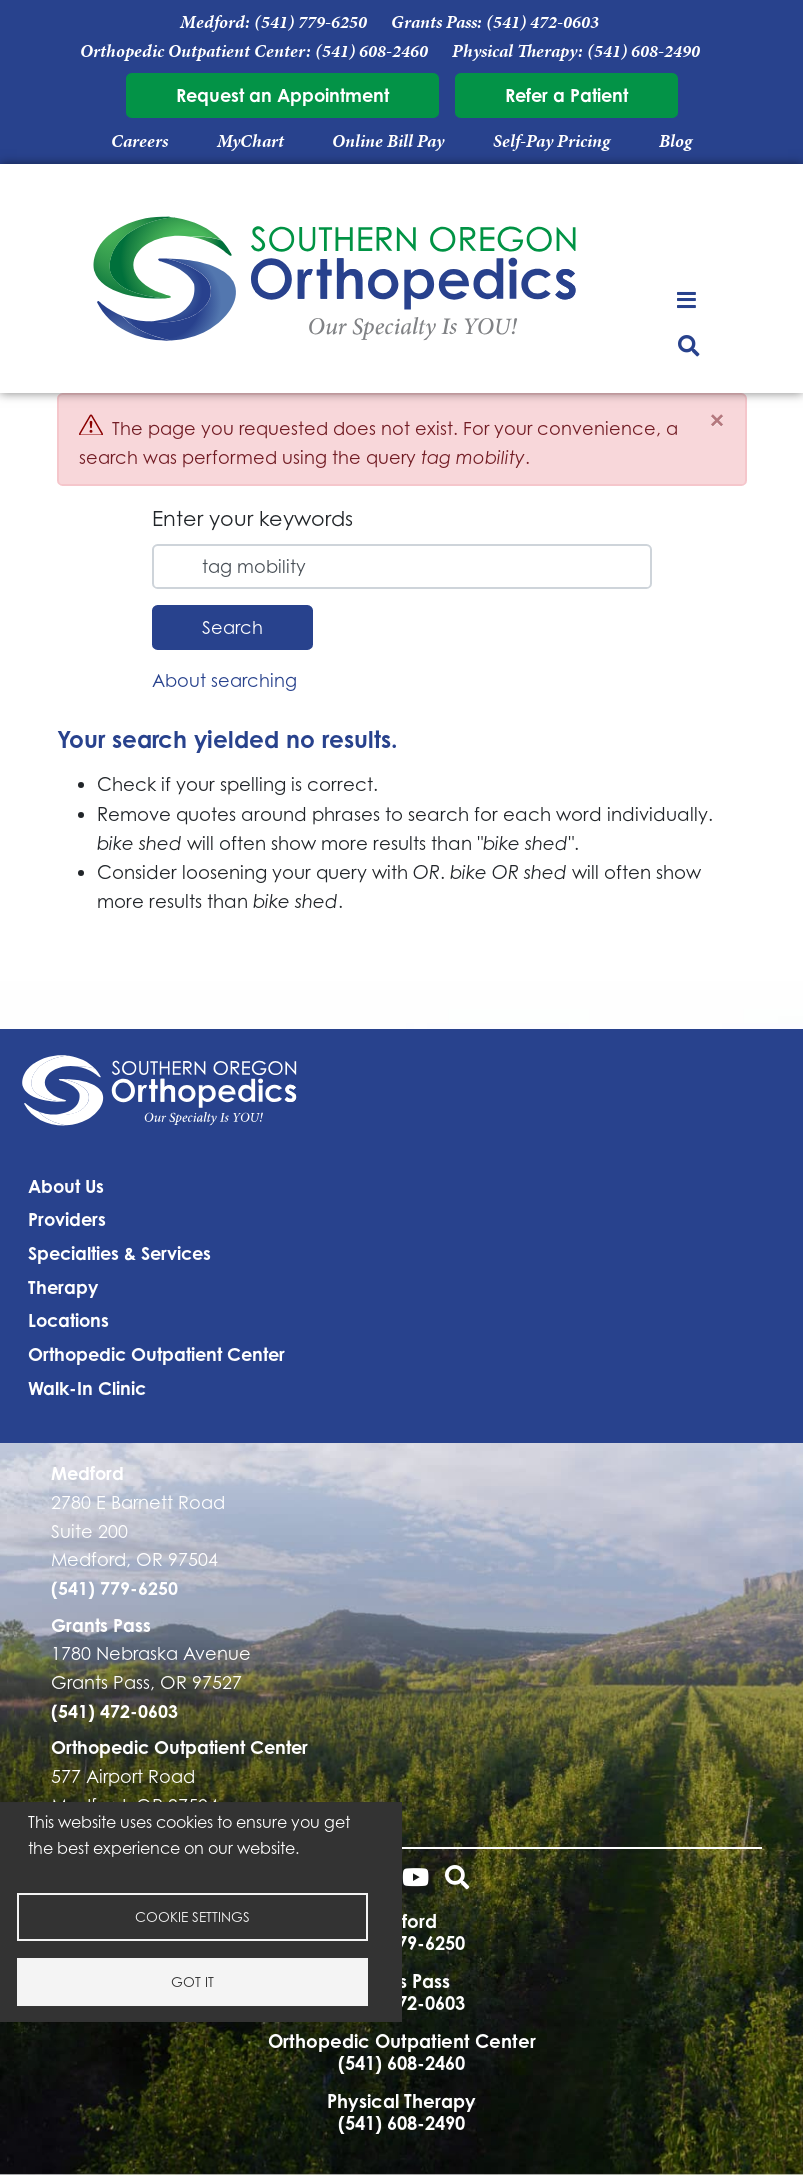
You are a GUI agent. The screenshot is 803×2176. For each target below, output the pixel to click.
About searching (224, 680)
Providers (67, 1219)
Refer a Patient (566, 95)
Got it (192, 1981)
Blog (675, 141)
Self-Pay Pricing (551, 141)
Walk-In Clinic (87, 1388)
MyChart (250, 141)
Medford (87, 1473)
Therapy (63, 1287)
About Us (66, 1186)
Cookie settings (192, 1916)
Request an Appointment (282, 95)
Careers (139, 141)
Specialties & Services (119, 1253)
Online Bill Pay (388, 141)
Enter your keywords (252, 518)
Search (232, 627)
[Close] (717, 420)
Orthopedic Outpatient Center (156, 1354)
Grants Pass (101, 1625)
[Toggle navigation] (688, 298)
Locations (68, 1320)
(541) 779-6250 (310, 22)
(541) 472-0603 (542, 22)
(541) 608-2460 (371, 51)
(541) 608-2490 (643, 51)
